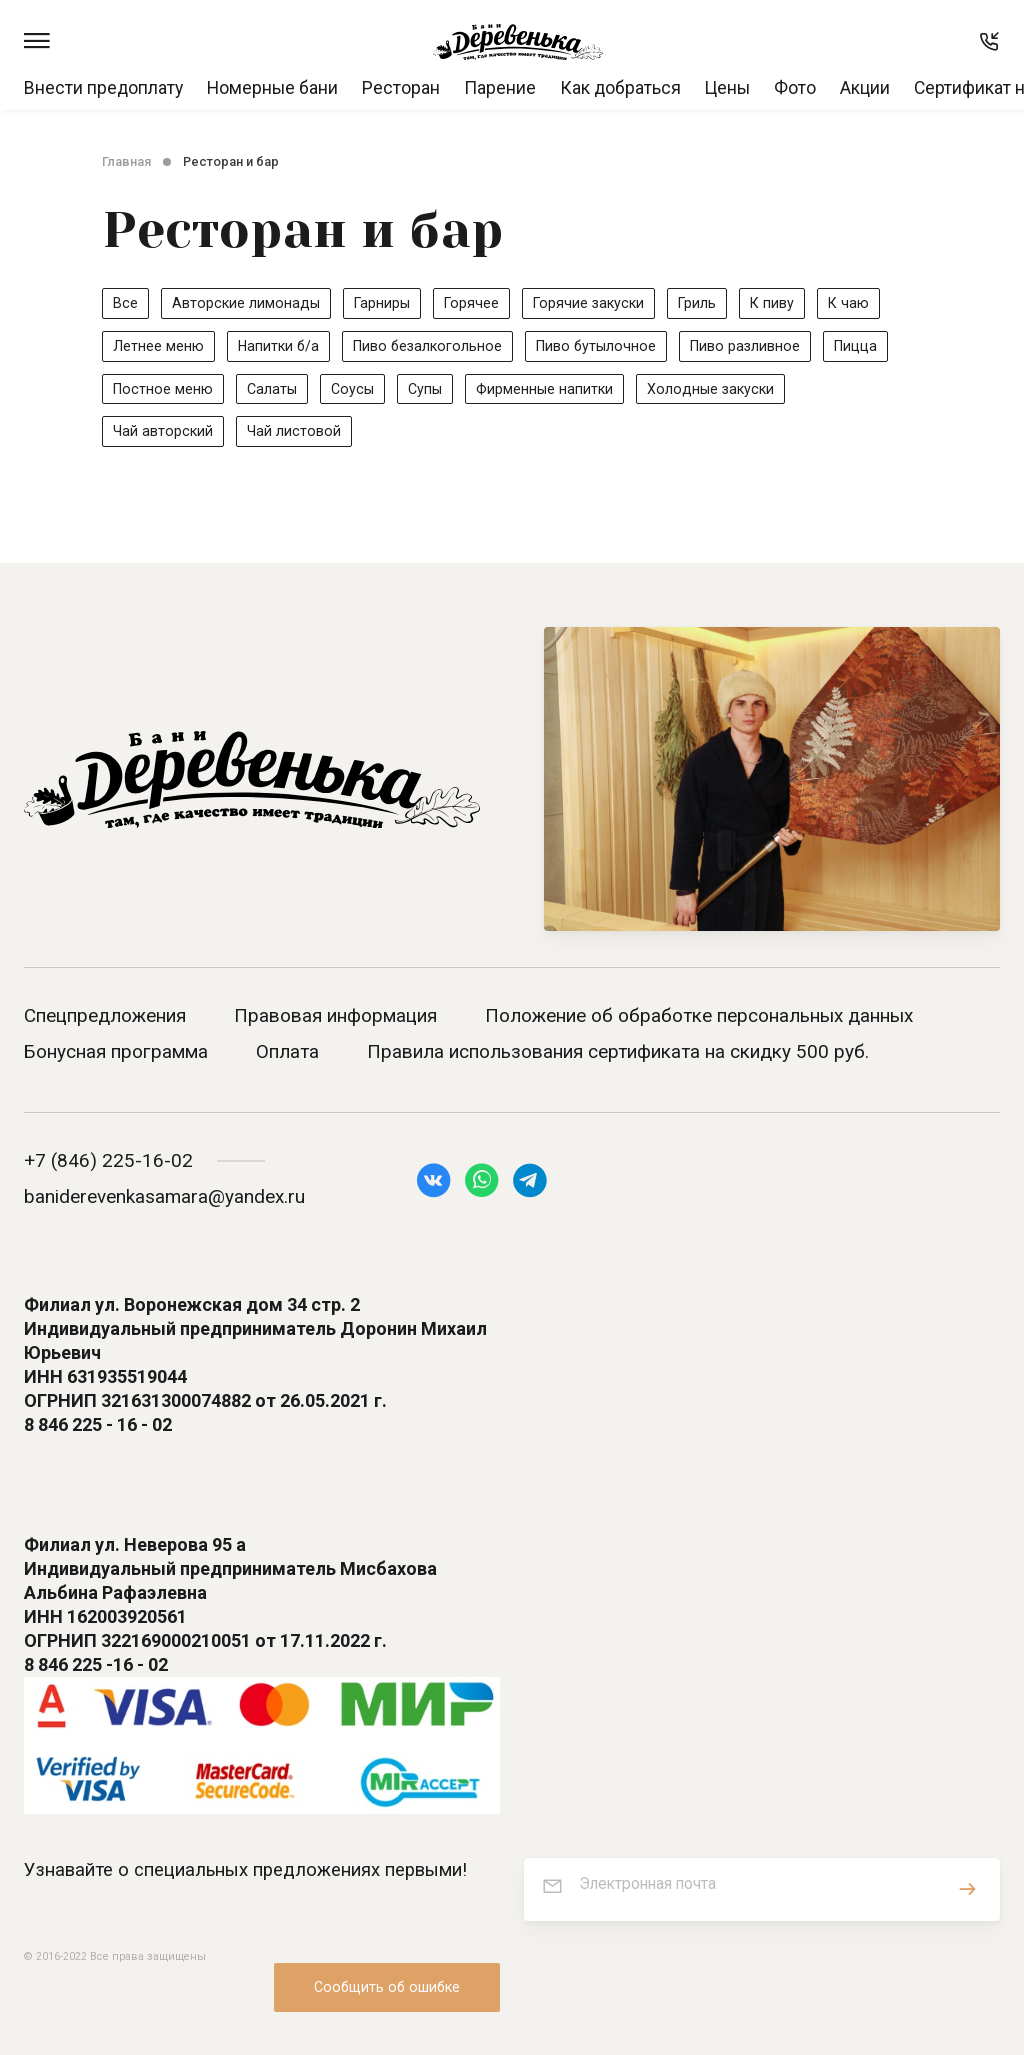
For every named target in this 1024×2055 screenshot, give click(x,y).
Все (125, 303)
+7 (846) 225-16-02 (108, 1164)
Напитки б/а (280, 346)
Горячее (476, 303)
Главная (126, 161)
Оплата (287, 1055)
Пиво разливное (758, 346)
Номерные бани (272, 88)
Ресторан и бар (231, 161)
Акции (865, 88)
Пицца (871, 346)
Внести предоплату (103, 88)
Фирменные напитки (550, 390)
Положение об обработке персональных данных (699, 1019)
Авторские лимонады (247, 303)
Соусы (356, 390)
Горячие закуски (597, 303)
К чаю (863, 303)
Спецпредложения (105, 1019)
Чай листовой (295, 434)
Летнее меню (158, 346)
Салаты (274, 390)
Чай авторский (163, 434)
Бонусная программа (116, 1055)
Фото (795, 88)
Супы (429, 390)
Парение (500, 88)
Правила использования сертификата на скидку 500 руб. (618, 1055)
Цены (727, 88)
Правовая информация (335, 1019)
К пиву (785, 303)
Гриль (709, 303)
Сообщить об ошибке (387, 1965)
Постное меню (164, 390)
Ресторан (401, 88)
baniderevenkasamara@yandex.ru (164, 1200)
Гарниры (385, 303)
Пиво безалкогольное (433, 346)
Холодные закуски (719, 390)
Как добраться (620, 88)
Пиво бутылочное (606, 346)
